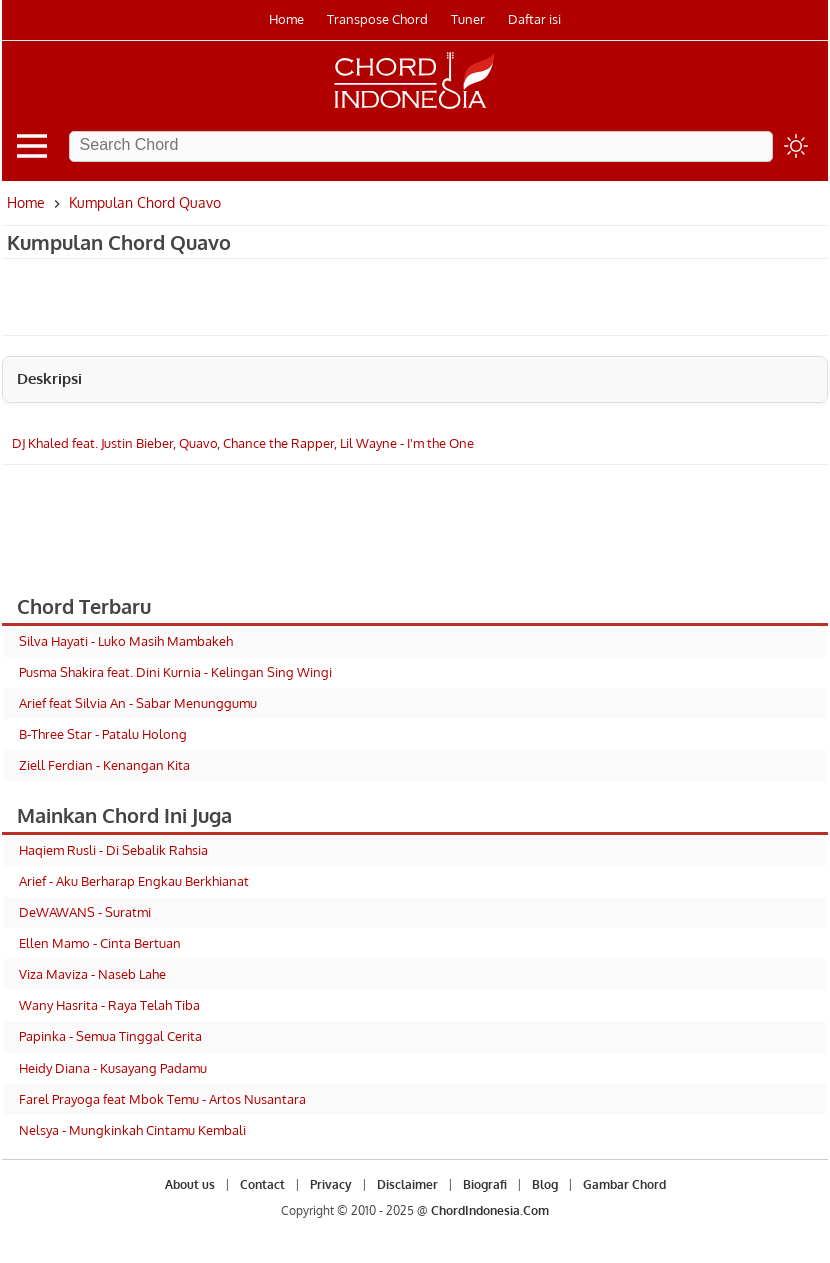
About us (190, 1184)
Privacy (331, 1184)
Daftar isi (534, 19)
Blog (545, 1184)
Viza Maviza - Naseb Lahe (92, 974)
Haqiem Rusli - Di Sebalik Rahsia (113, 850)
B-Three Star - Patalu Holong (103, 734)
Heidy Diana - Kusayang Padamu (113, 1068)
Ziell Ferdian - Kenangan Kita (104, 765)
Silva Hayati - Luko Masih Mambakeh (126, 641)
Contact (262, 1184)
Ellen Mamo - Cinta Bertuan (100, 943)
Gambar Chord (624, 1184)
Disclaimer (407, 1184)
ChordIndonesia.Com (490, 1210)
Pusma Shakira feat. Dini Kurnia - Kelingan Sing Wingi (175, 672)
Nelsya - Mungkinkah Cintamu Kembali (132, 1130)
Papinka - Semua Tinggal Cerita (110, 1036)
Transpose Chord (377, 19)
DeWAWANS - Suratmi (85, 912)
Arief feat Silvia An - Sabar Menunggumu (138, 703)
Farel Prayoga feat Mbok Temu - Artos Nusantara (162, 1099)
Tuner (468, 19)
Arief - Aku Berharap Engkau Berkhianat (134, 881)
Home (286, 19)
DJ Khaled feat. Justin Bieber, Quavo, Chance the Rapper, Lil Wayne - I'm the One (243, 443)
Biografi (485, 1184)
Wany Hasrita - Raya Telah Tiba (109, 1005)
